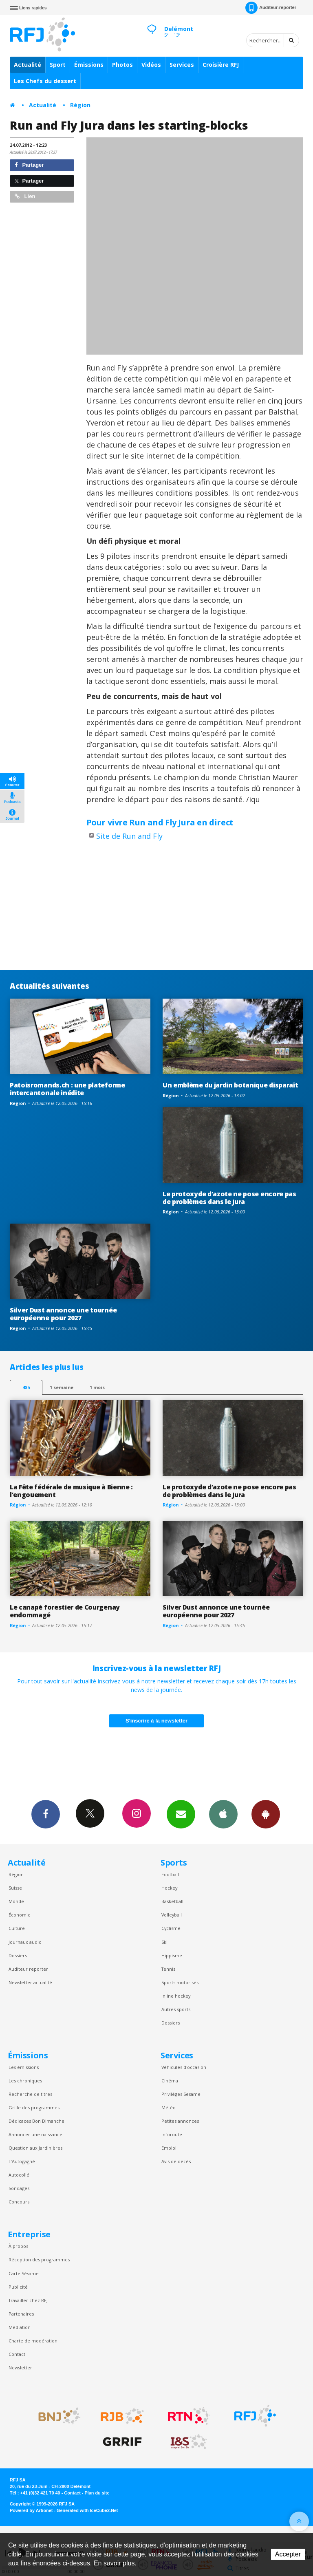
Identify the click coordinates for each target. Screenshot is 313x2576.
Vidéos (151, 64)
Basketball (172, 1901)
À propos (18, 2246)
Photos (122, 64)
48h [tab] (26, 1387)
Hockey (169, 1887)
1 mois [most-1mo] (97, 1387)
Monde (16, 1901)
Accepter (288, 2554)
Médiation (20, 2327)
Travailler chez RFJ (28, 2300)
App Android (265, 1814)
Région (80, 105)
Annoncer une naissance (35, 2134)
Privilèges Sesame (181, 2094)
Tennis (168, 1969)
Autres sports (175, 2009)
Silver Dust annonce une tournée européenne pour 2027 (63, 1314)
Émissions (89, 64)
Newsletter (20, 2367)
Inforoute (171, 2134)
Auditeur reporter (28, 1969)
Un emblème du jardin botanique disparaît (230, 1085)
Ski (164, 1942)
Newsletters (181, 1814)
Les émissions (24, 2067)
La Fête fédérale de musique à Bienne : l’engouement (71, 1490)
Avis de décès (176, 2161)
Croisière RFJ (221, 64)
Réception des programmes (39, 2259)
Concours (19, 2201)
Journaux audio (25, 1942)
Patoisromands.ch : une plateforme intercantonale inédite (67, 1089)
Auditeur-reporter (270, 8)
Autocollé (19, 2174)
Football (170, 1874)
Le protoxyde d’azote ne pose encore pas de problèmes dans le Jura (229, 1197)
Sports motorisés (179, 1982)
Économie (20, 1914)
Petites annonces (180, 2121)
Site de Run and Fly (129, 836)
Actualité (27, 64)
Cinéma (169, 2080)
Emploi (168, 2147)
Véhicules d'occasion (183, 2067)
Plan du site (96, 2492)
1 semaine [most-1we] (61, 1387)
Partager (29, 165)
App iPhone (223, 1814)
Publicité (18, 2286)
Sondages (19, 2188)
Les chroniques (25, 2080)
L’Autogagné (22, 2161)
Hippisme (171, 1955)
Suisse (15, 1887)
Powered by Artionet (31, 2510)
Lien (25, 196)
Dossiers (18, 1955)
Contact (17, 2354)
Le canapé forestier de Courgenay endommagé (65, 1611)
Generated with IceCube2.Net (87, 2510)
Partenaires (21, 2313)
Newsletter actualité (30, 1982)
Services (182, 64)
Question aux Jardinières (35, 2147)
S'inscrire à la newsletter (156, 1721)
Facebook (45, 1814)
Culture (17, 1928)
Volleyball (171, 1914)
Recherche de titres (30, 2094)
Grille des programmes (34, 2107)
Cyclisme (171, 1928)
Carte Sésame (24, 2273)
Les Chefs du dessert (45, 81)
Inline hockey (175, 1995)
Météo (168, 2107)
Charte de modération (33, 2340)
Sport (58, 64)
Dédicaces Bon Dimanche (36, 2121)
